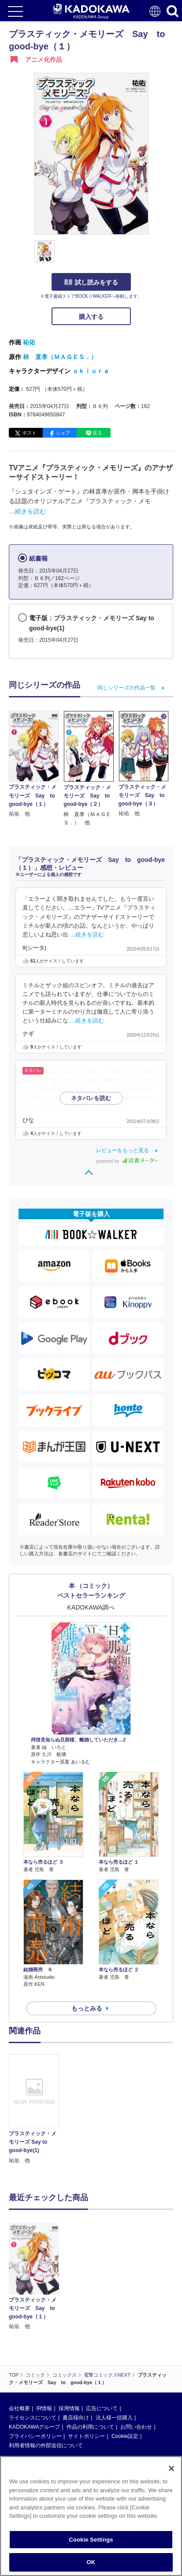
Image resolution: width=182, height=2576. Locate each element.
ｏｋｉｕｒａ (90, 370)
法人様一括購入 (114, 2346)
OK (91, 2562)
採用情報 (69, 2337)
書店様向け (76, 2346)
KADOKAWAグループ (34, 2355)
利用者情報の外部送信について (46, 2374)
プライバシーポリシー (35, 2365)
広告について (102, 2337)
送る (97, 432)
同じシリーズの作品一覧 (126, 688)
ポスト (29, 432)
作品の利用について (90, 2355)
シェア (63, 432)
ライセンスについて (32, 2346)
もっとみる (86, 2008)
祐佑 (29, 342)
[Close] (171, 2468)
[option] (36, 2109)
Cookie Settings (91, 2539)
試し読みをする (91, 282)
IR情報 (44, 2337)
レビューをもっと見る (122, 1150)
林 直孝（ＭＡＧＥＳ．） (60, 356)
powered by (127, 1161)
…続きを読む (27, 511)
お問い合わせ (136, 2355)
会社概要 (19, 2337)
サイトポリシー (86, 2365)
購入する (91, 316)
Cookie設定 (124, 2365)
